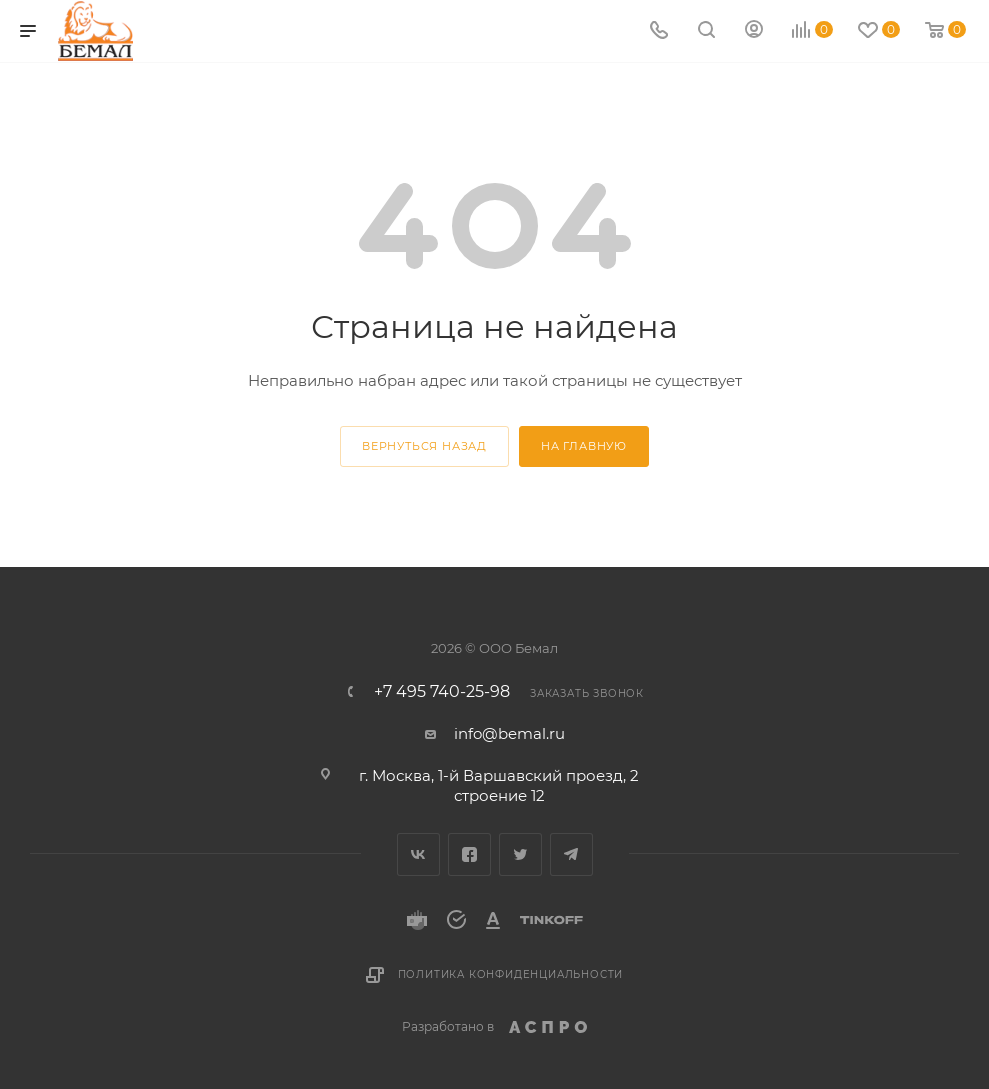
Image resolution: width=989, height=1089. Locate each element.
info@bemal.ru (509, 733)
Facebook (469, 854)
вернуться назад (424, 446)
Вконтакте (418, 854)
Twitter (520, 854)
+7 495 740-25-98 (442, 692)
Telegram (571, 854)
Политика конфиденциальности (511, 974)
